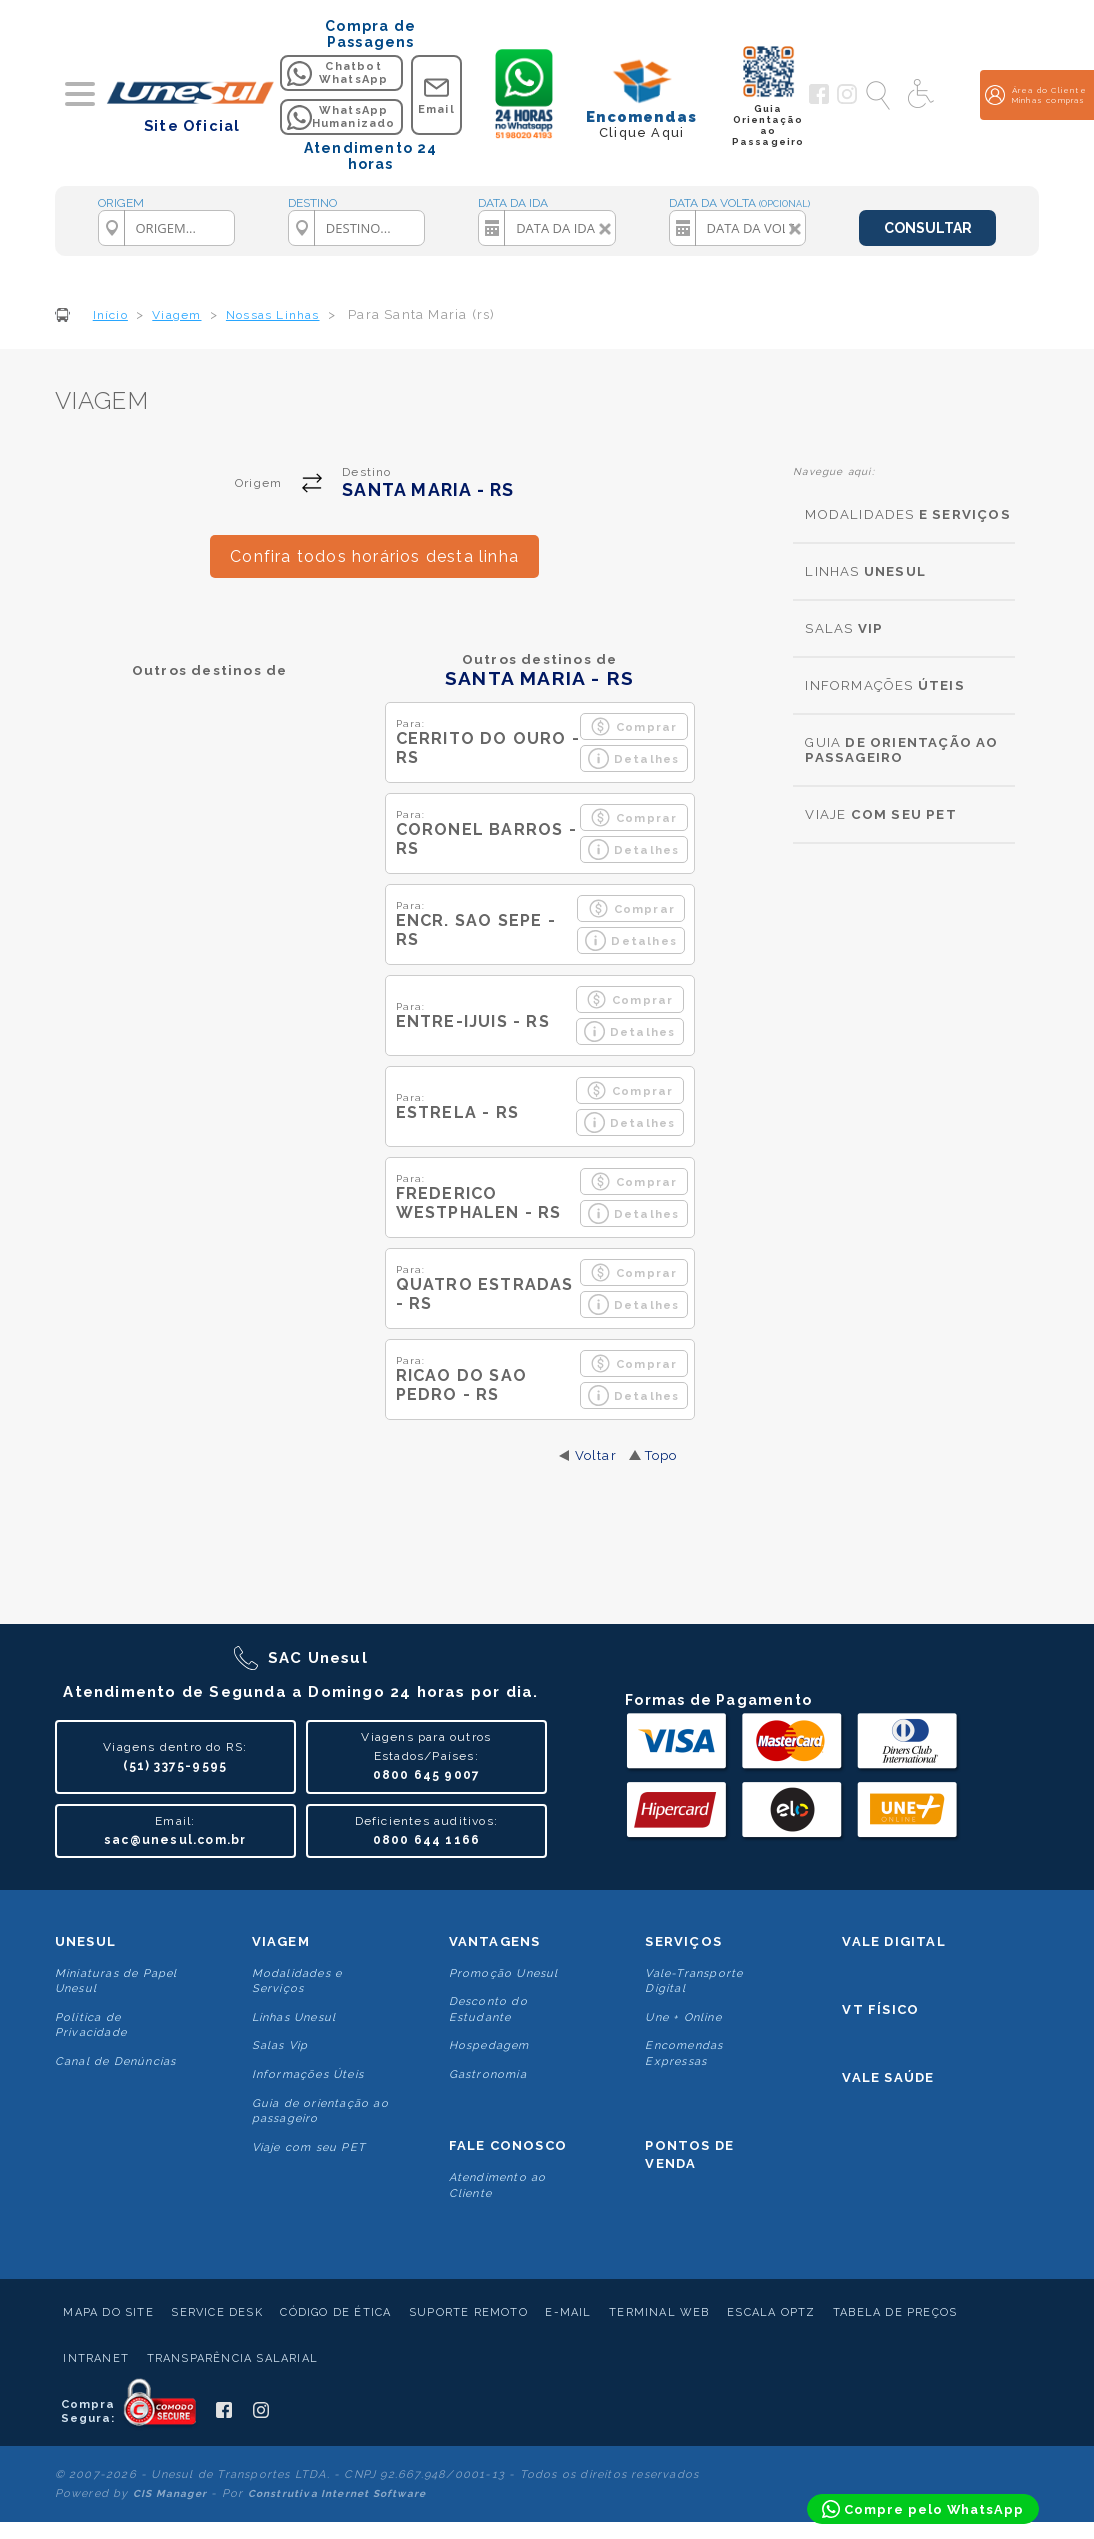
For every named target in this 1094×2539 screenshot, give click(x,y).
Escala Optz (771, 2312)
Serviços (683, 1941)
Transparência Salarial (232, 2358)
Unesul (85, 1941)
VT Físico (880, 2009)
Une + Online (683, 2017)
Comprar (633, 726)
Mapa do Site (108, 2312)
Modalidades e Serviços (297, 1981)
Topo (661, 1455)
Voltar (596, 1455)
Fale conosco (508, 2145)
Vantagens (495, 1941)
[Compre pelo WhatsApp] (923, 2509)
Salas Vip (280, 2045)
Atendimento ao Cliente (498, 2185)
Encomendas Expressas (684, 2053)
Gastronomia (488, 2074)
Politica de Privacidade (91, 2025)
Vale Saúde (888, 2077)
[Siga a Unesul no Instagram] (847, 100)
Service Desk (216, 2312)
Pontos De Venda (689, 2154)
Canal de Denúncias (116, 2061)
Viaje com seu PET (309, 2147)
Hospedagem (489, 2045)
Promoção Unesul (504, 1973)
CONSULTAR (928, 228)
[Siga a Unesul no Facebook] (819, 100)
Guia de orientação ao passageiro (320, 2111)
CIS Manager (170, 2493)
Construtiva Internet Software (337, 2493)
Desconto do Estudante (488, 2009)
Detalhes (634, 758)
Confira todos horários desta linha (374, 556)
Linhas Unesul (294, 2017)
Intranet (96, 2358)
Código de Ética (335, 2312)
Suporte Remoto (468, 2312)
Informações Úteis (308, 2074)
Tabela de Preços (895, 2312)
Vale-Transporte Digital (694, 1981)
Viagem (281, 1941)
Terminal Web (659, 2312)
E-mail (568, 2312)
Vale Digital (893, 1941)
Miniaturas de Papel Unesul (116, 1981)
